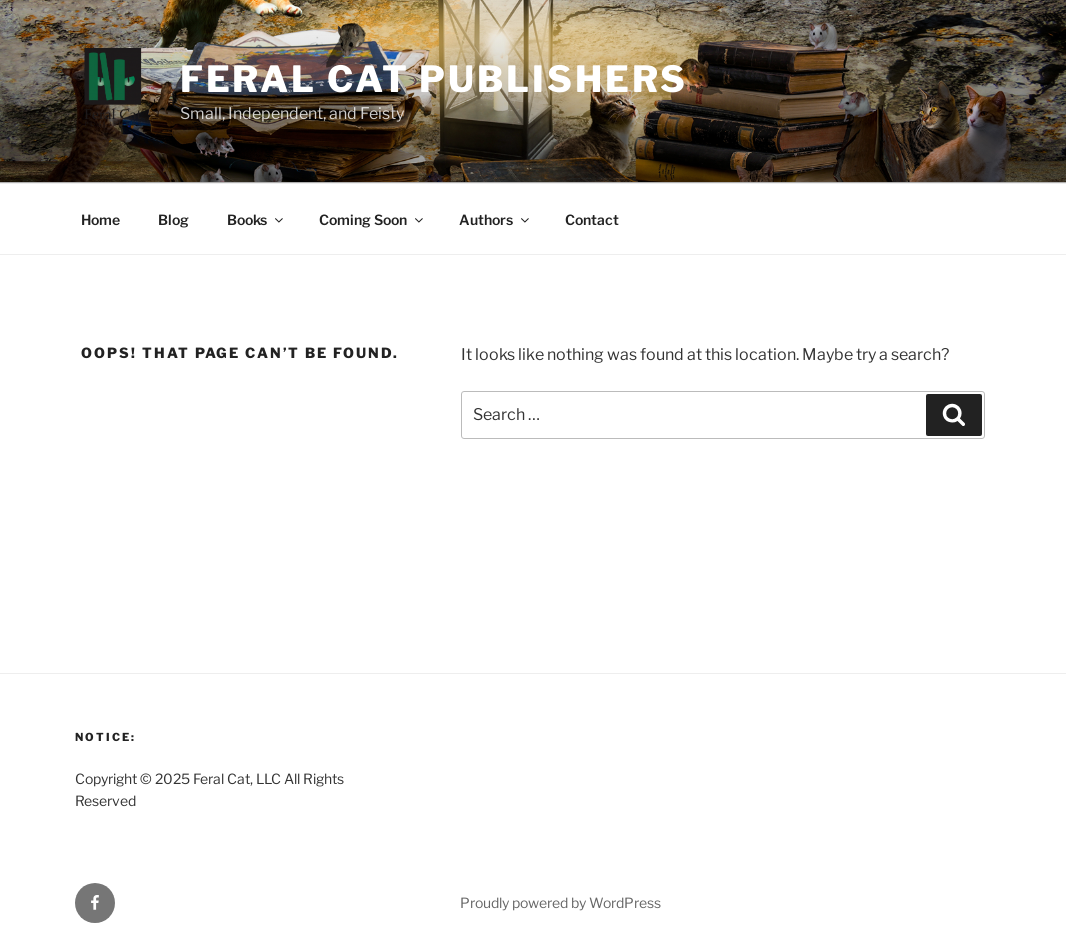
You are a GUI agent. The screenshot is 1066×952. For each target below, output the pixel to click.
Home (100, 219)
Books (256, 219)
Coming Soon (372, 219)
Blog (173, 219)
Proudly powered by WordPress (560, 902)
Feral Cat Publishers (434, 79)
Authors (495, 219)
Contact (592, 219)
